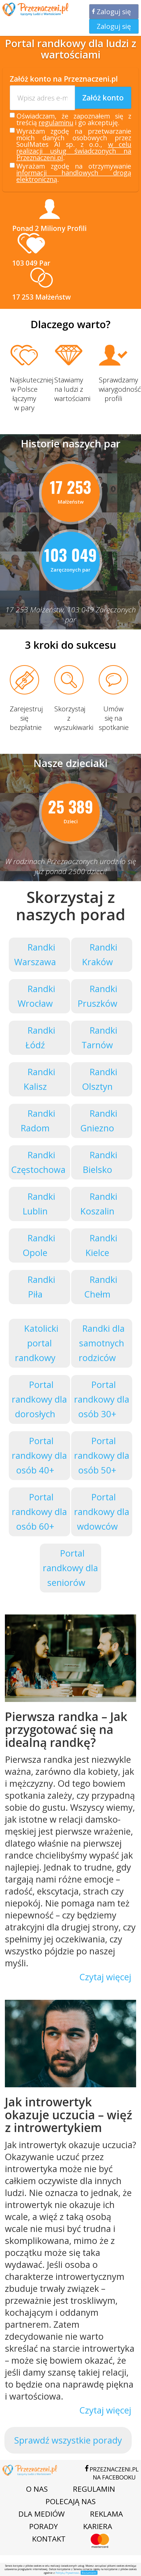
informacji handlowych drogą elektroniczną (73, 176)
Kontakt (48, 2539)
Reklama (106, 2514)
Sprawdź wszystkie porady (68, 2440)
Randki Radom (38, 1120)
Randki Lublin (38, 1204)
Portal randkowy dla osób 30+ (101, 1399)
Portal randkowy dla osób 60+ (39, 1511)
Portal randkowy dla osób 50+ (101, 1455)
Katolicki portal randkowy (37, 1343)
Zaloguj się (114, 11)
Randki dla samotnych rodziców (102, 1343)
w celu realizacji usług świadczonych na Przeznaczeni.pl (73, 151)
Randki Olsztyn (100, 1079)
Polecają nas (70, 2501)
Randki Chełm (101, 1287)
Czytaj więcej (105, 1977)
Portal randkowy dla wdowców (101, 1511)
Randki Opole (39, 1245)
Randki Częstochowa (38, 1162)
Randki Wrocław (36, 996)
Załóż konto (103, 98)
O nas (37, 2489)
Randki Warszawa (35, 954)
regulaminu (56, 122)
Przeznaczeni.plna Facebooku (114, 2473)
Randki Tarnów (99, 1037)
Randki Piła (41, 1287)
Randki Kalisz (39, 1079)
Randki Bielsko (100, 1162)
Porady (43, 2526)
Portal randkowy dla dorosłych (39, 1399)
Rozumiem (89, 2573)
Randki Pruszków (97, 996)
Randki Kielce (101, 1245)
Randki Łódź (40, 1037)
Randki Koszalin (98, 1204)
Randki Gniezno (98, 1120)
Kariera (97, 2526)
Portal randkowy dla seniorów (70, 1568)
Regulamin (94, 2489)
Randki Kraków (100, 954)
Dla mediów (41, 2514)
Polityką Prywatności (67, 2573)
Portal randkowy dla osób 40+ (39, 1455)
